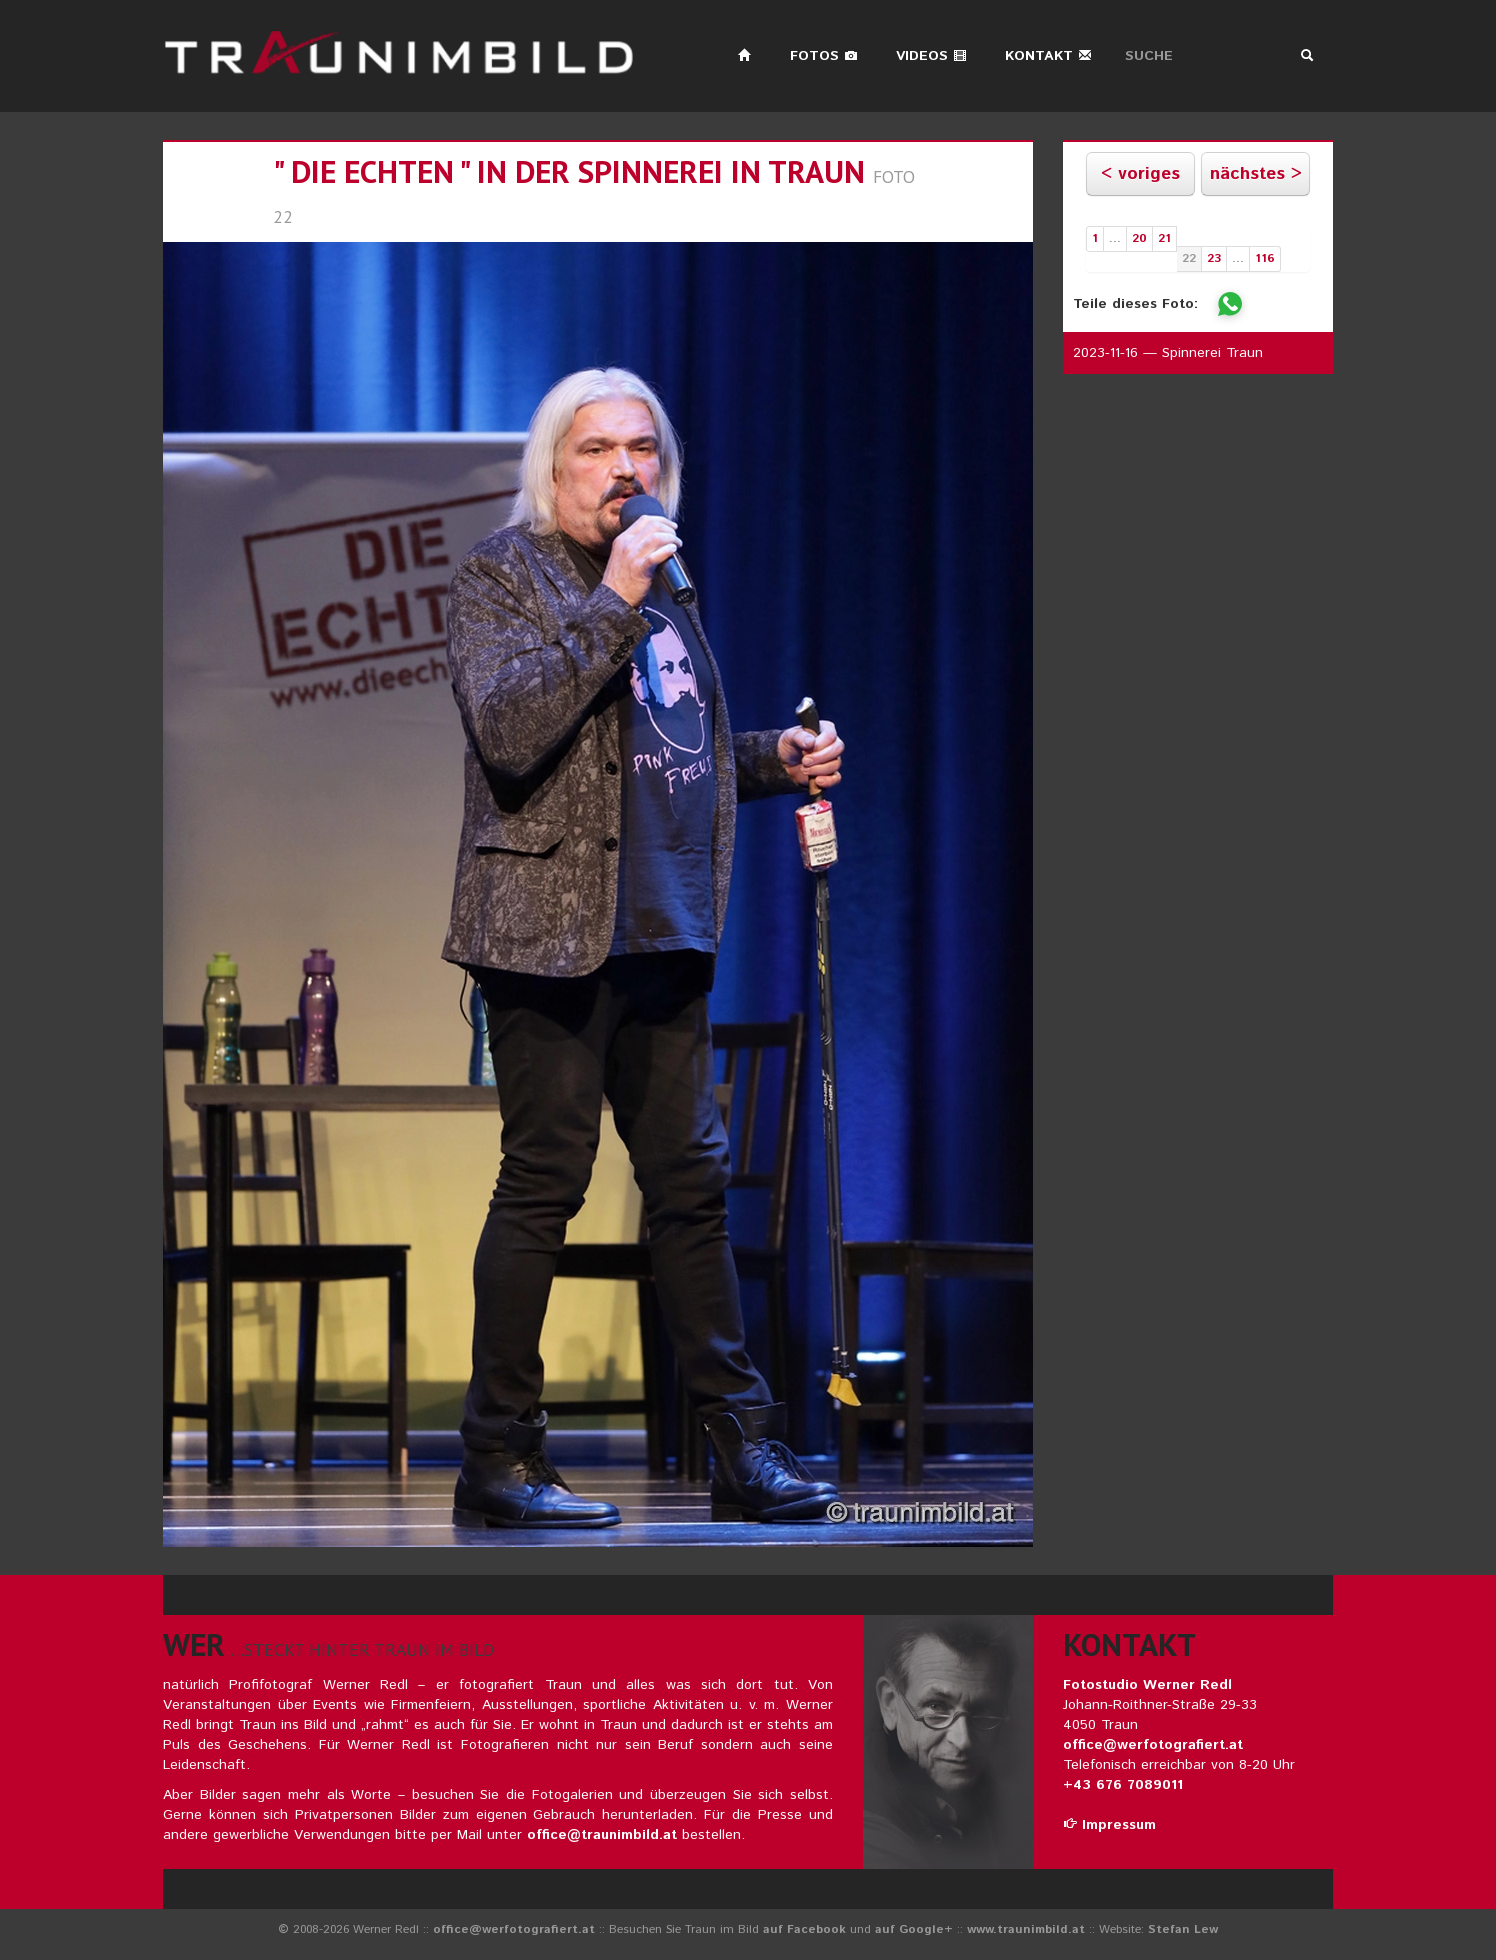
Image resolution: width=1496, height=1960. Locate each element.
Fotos (824, 56)
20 (1139, 238)
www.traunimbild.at (1026, 1929)
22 (1189, 258)
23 (1214, 258)
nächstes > (1256, 174)
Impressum (1109, 1825)
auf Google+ (914, 1929)
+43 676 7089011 (1123, 1785)
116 (1265, 258)
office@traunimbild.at (602, 1835)
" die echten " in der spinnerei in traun (569, 171)
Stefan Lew (1183, 1929)
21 (1164, 238)
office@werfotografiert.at (1153, 1745)
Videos (931, 56)
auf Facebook (804, 1929)
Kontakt (1048, 56)
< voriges (1140, 174)
